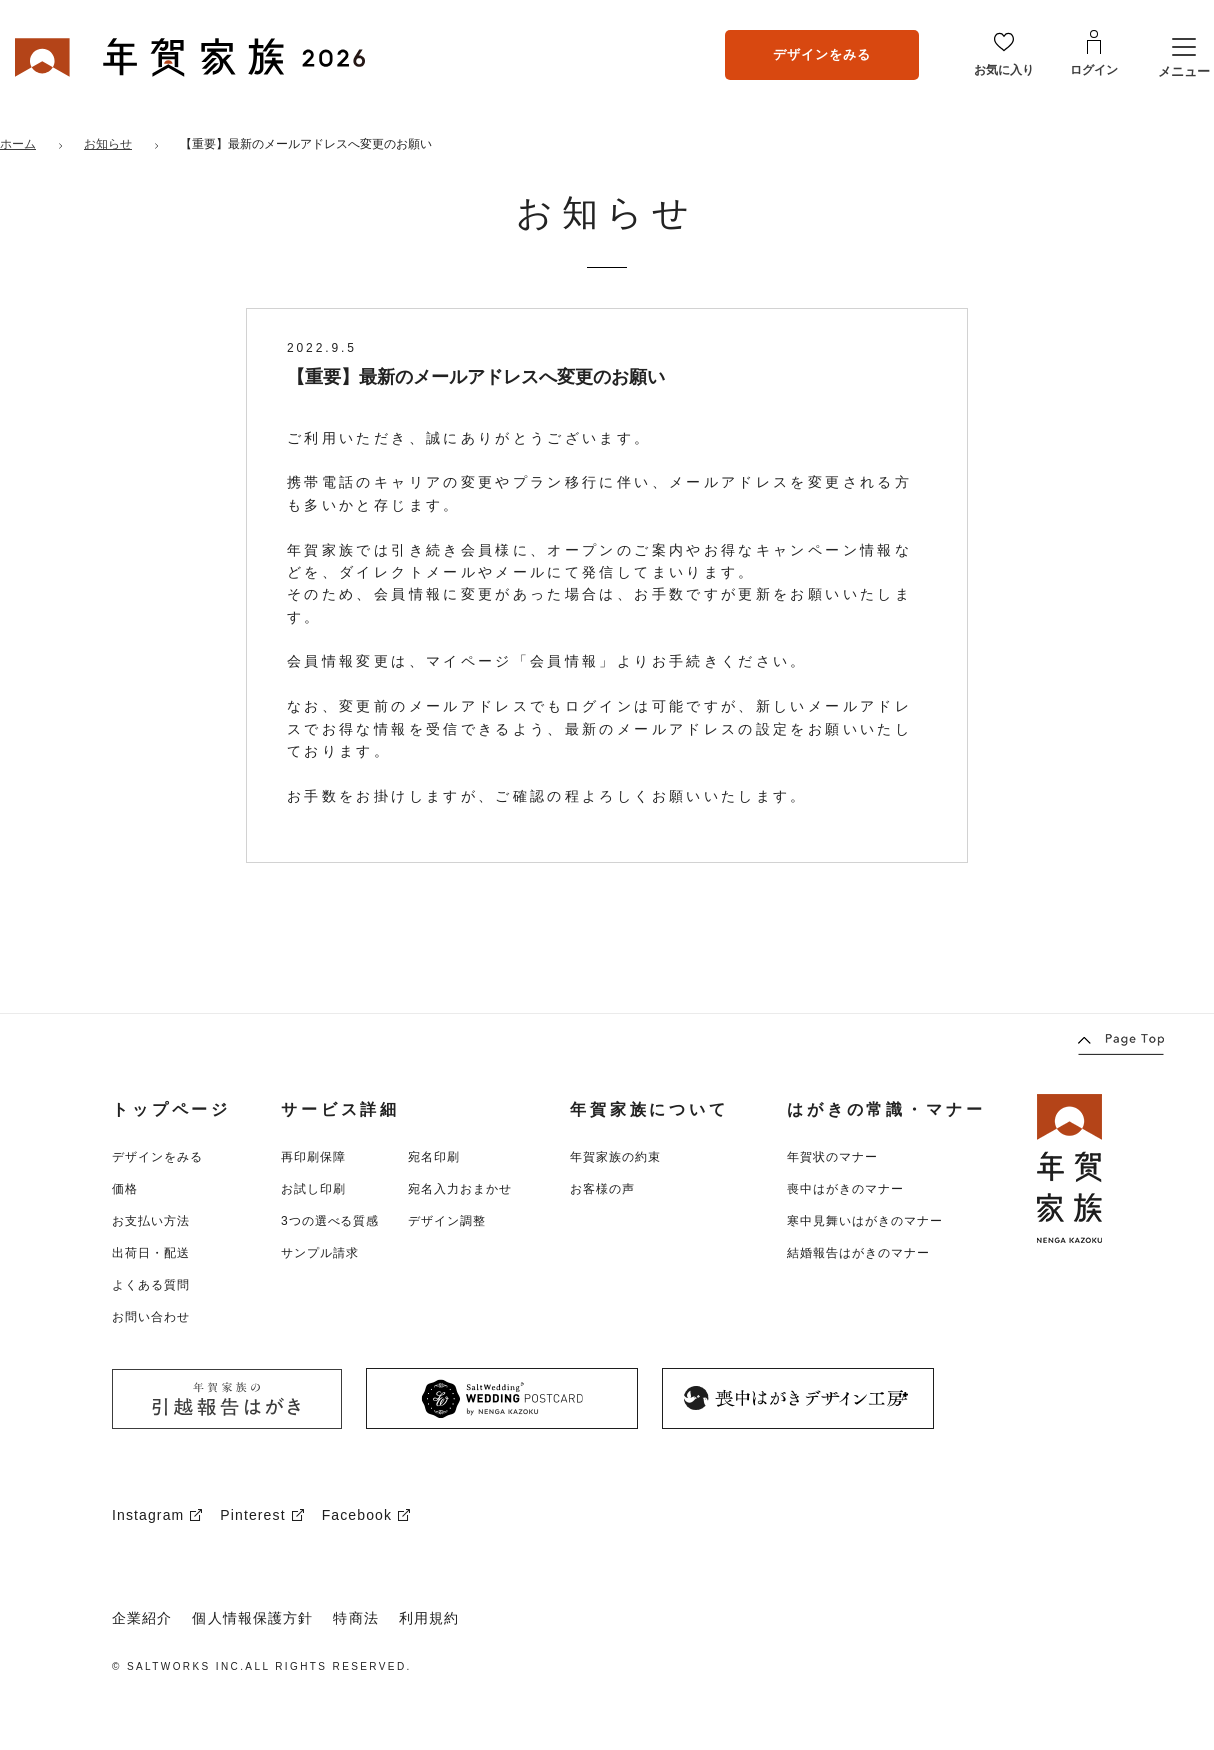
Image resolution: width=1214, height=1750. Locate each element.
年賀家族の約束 (615, 1157)
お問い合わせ (151, 1317)
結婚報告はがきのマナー (858, 1253)
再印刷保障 (313, 1157)
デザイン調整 (447, 1221)
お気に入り (1004, 70)
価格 (125, 1189)
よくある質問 (151, 1285)
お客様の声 (602, 1189)
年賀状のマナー (832, 1157)
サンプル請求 (320, 1253)
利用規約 (429, 1618)
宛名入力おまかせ (460, 1189)
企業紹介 (142, 1618)
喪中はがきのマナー (845, 1189)
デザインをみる (822, 54)
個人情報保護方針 (252, 1618)
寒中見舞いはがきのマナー (865, 1221)
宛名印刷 (434, 1157)
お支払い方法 (151, 1221)
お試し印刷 (313, 1189)
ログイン (1094, 70)
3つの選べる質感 (330, 1221)
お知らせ (108, 144)
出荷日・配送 (151, 1253)
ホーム (18, 144)
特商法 (355, 1618)
